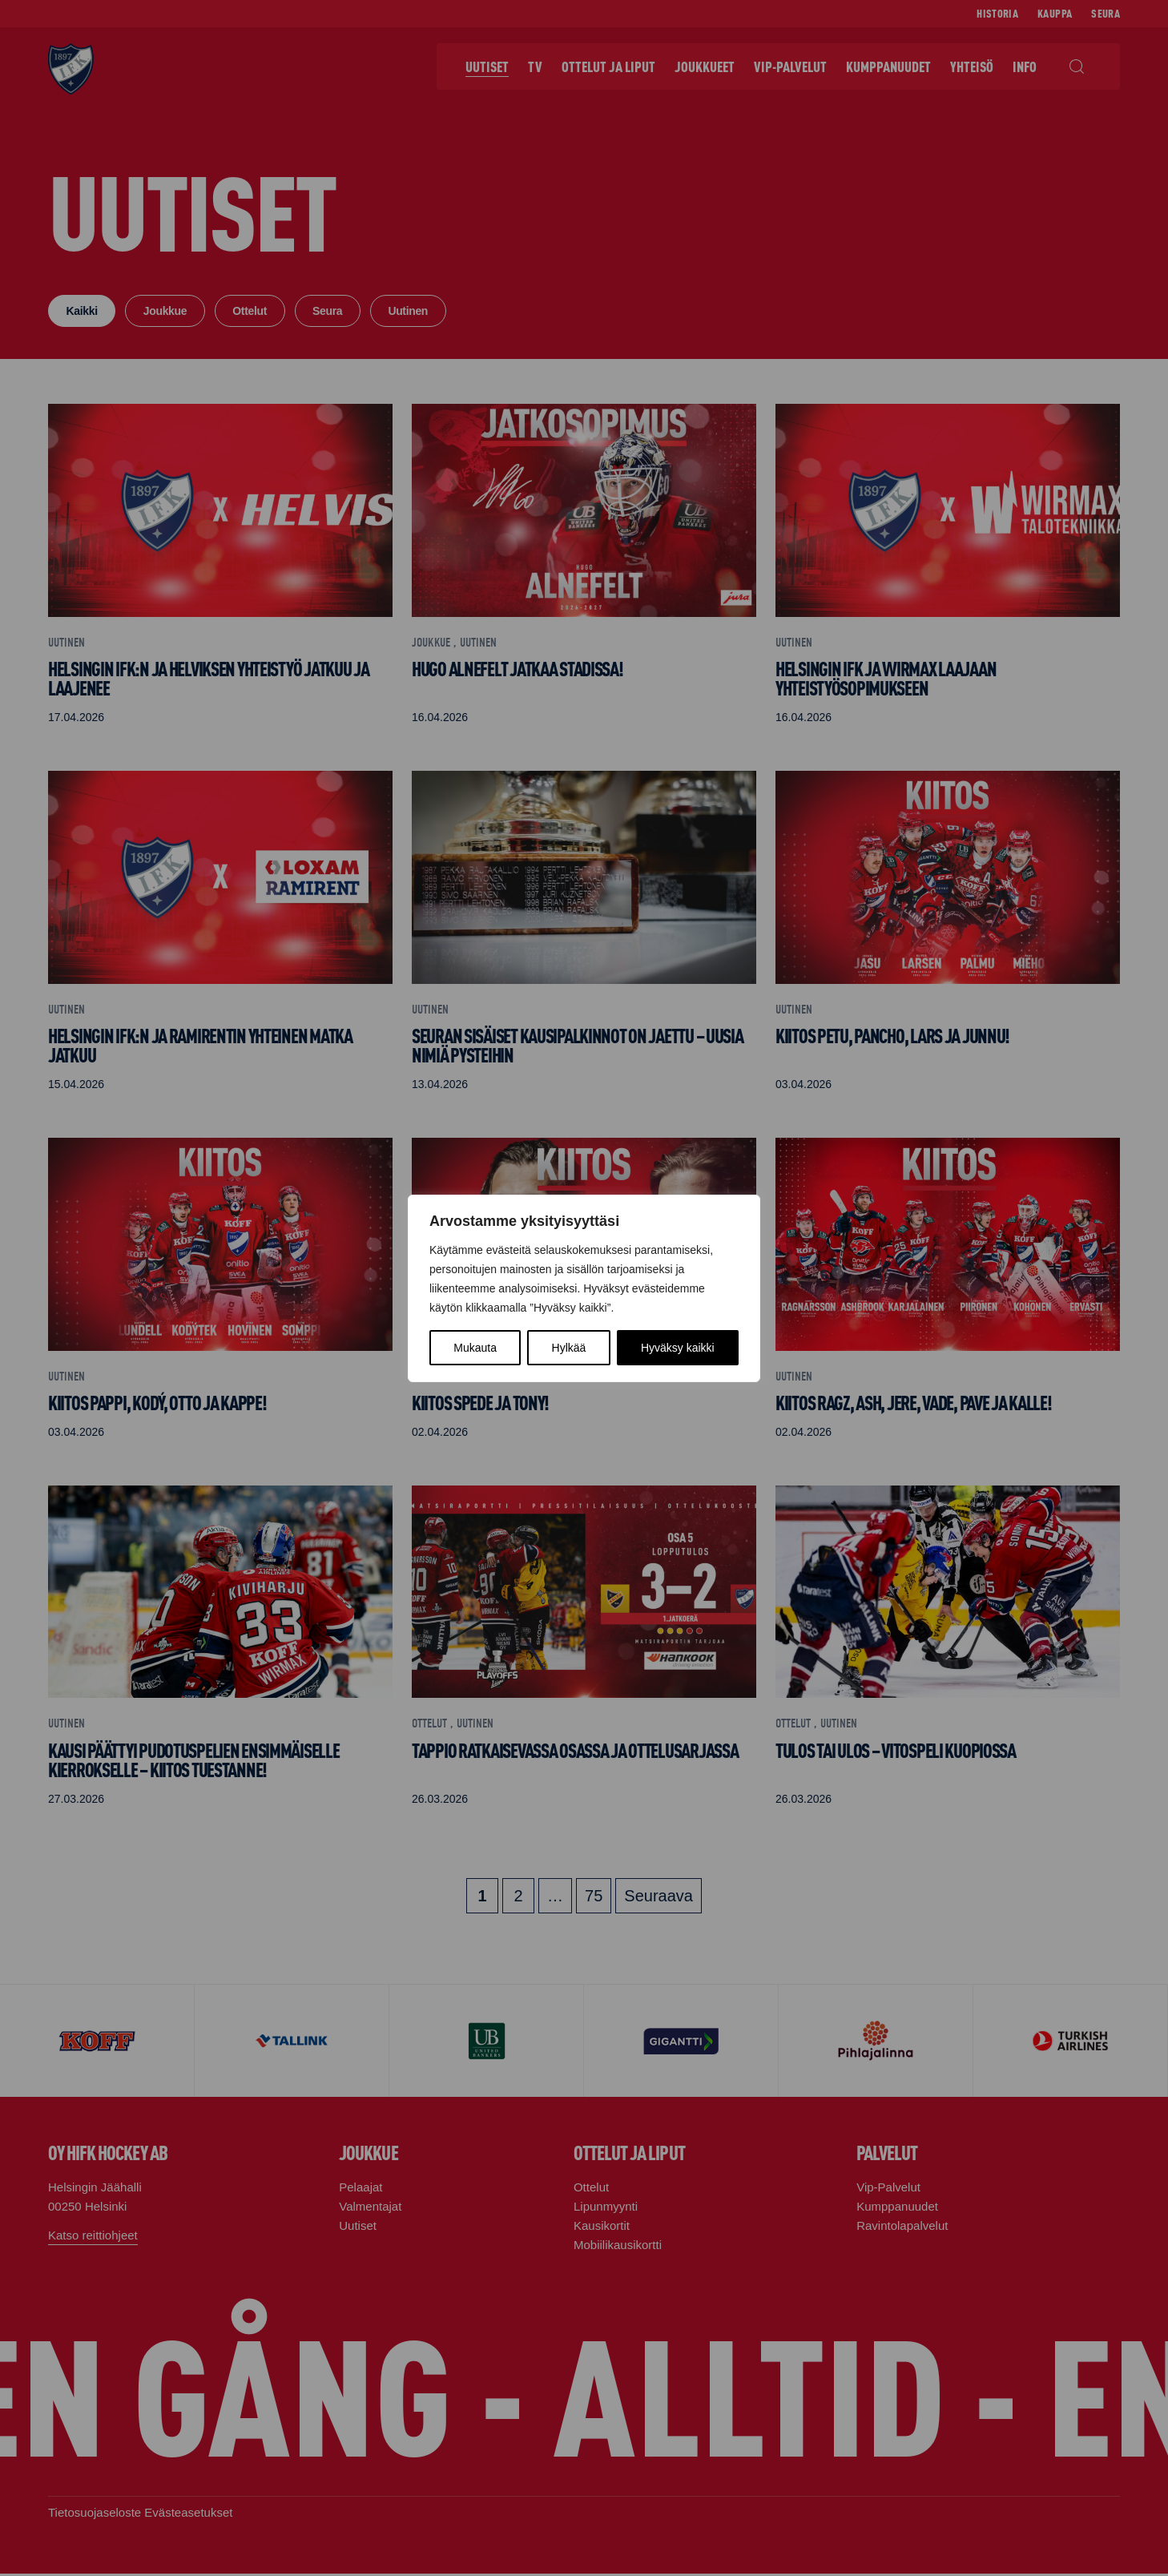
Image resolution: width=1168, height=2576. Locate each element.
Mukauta (475, 1347)
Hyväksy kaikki (678, 1347)
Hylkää (569, 1347)
